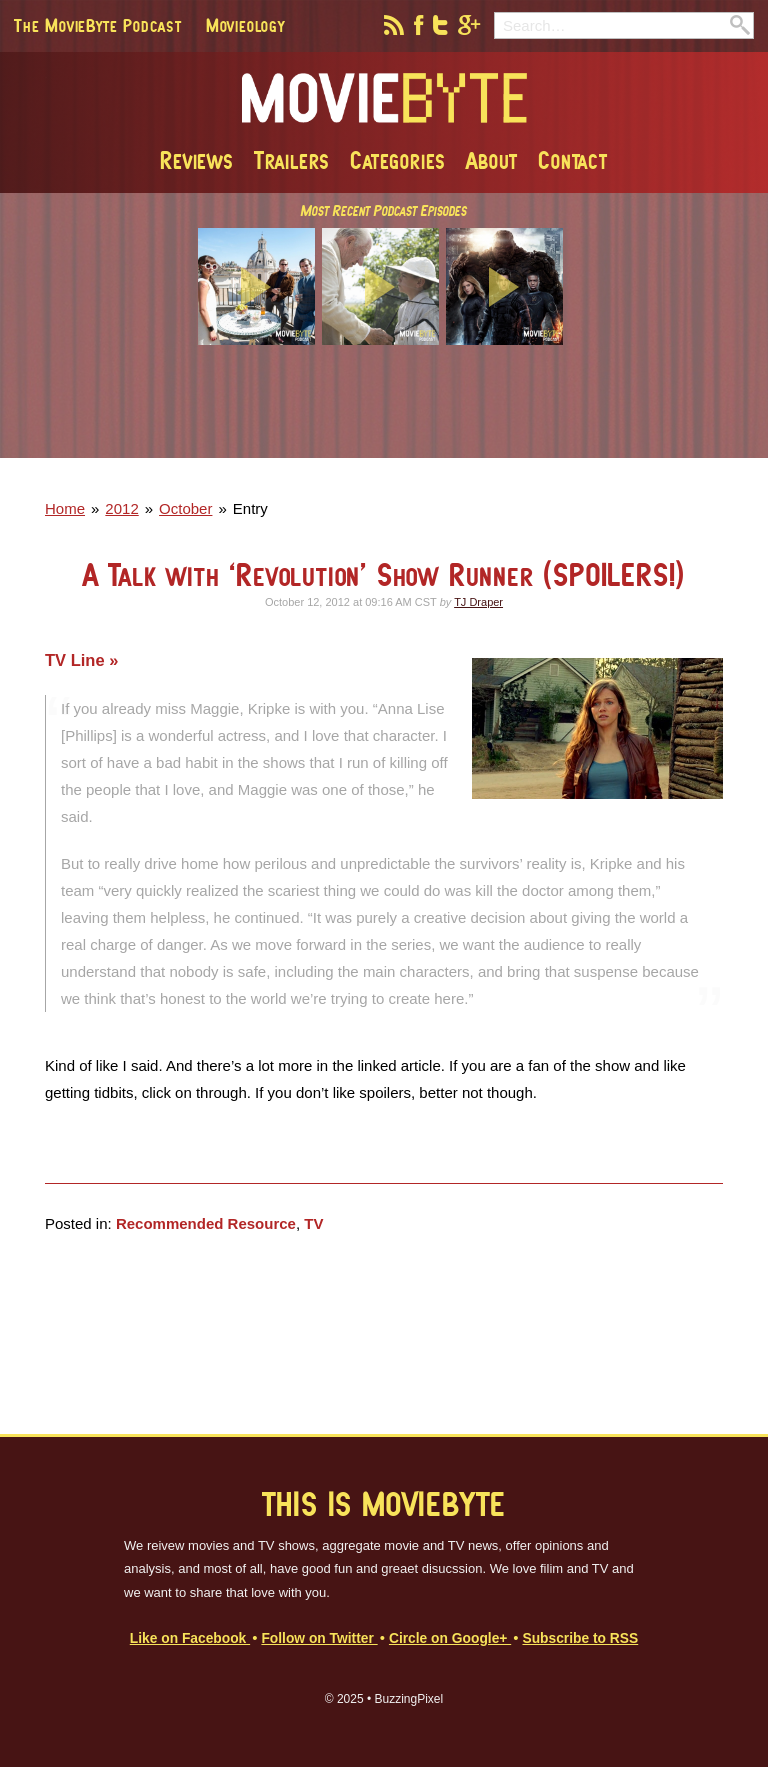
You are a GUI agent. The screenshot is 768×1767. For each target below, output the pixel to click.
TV (313, 1223)
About (492, 160)
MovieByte (384, 99)
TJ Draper (478, 602)
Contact (573, 160)
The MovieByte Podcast (98, 25)
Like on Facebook (190, 1638)
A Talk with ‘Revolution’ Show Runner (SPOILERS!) (384, 574)
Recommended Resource (206, 1223)
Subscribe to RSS (580, 1638)
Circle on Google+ (450, 1638)
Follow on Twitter (319, 1638)
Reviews (197, 160)
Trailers (292, 160)
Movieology (245, 25)
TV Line (77, 660)
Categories (398, 160)
